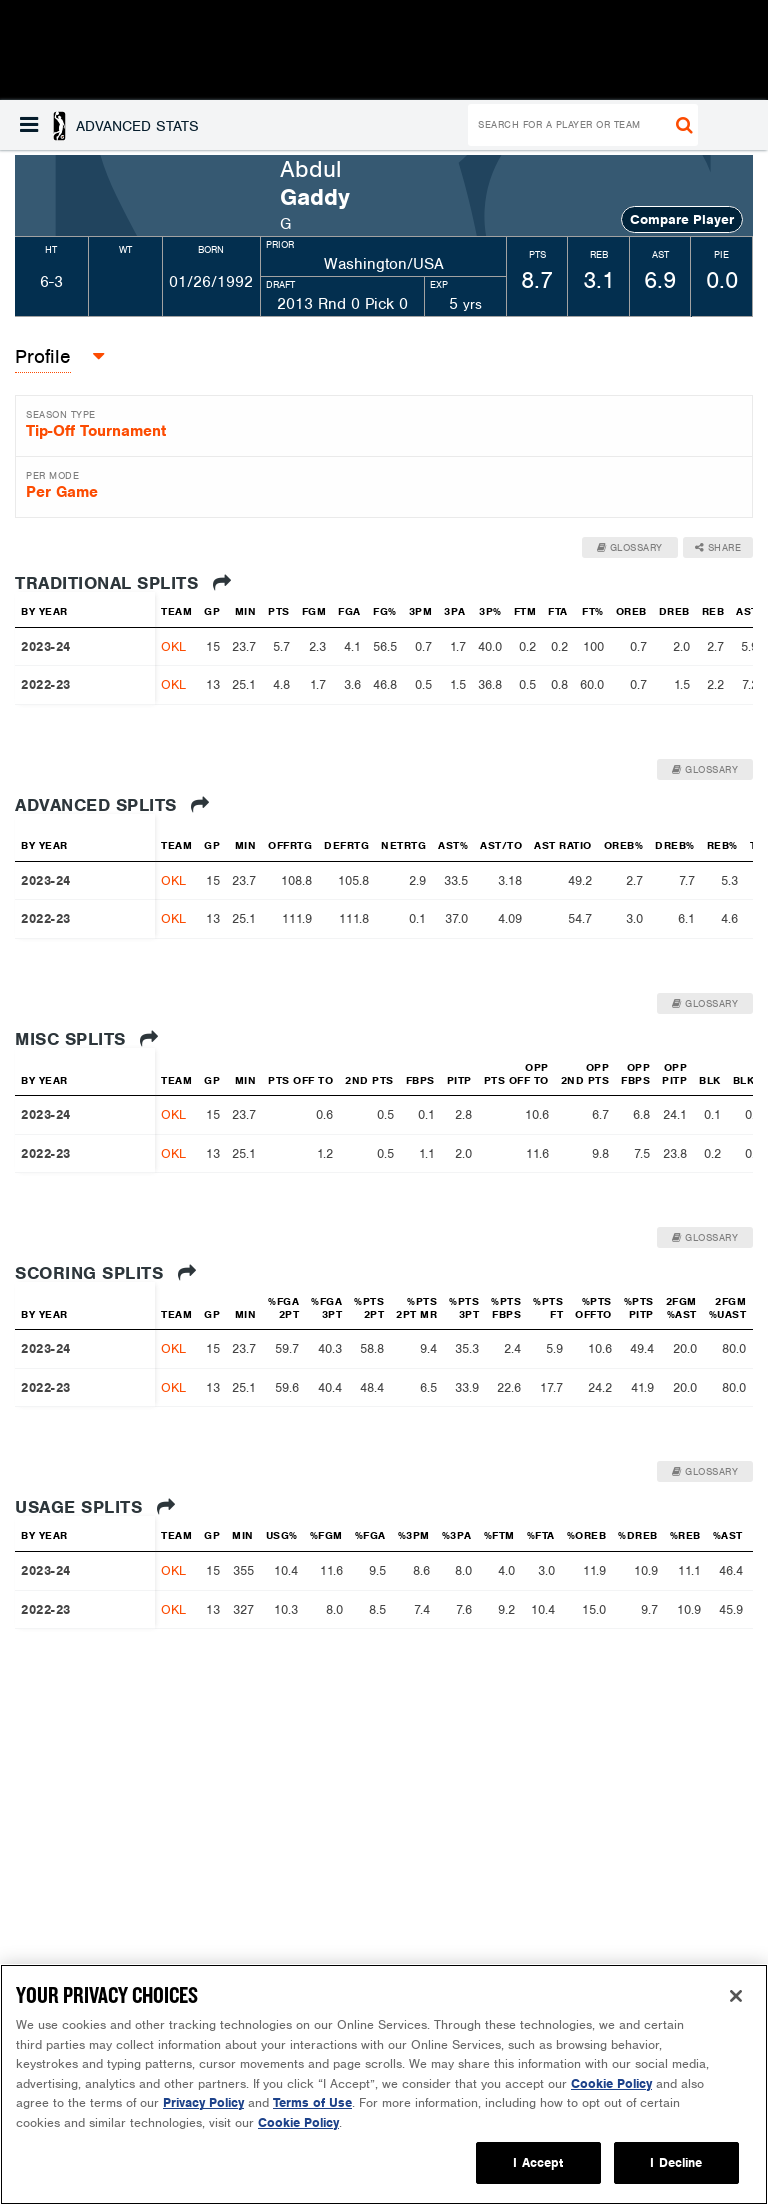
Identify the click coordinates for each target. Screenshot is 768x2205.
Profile (43, 356)
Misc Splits (87, 1039)
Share (718, 547)
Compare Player (682, 219)
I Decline (676, 2162)
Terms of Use (312, 2102)
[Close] (736, 1996)
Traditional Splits (123, 583)
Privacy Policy (203, 2102)
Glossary (630, 547)
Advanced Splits (112, 805)
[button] (109, 125)
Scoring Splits (105, 1273)
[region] (384, 2084)
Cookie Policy (611, 2083)
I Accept (538, 2162)
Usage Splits (95, 1507)
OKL (173, 646)
